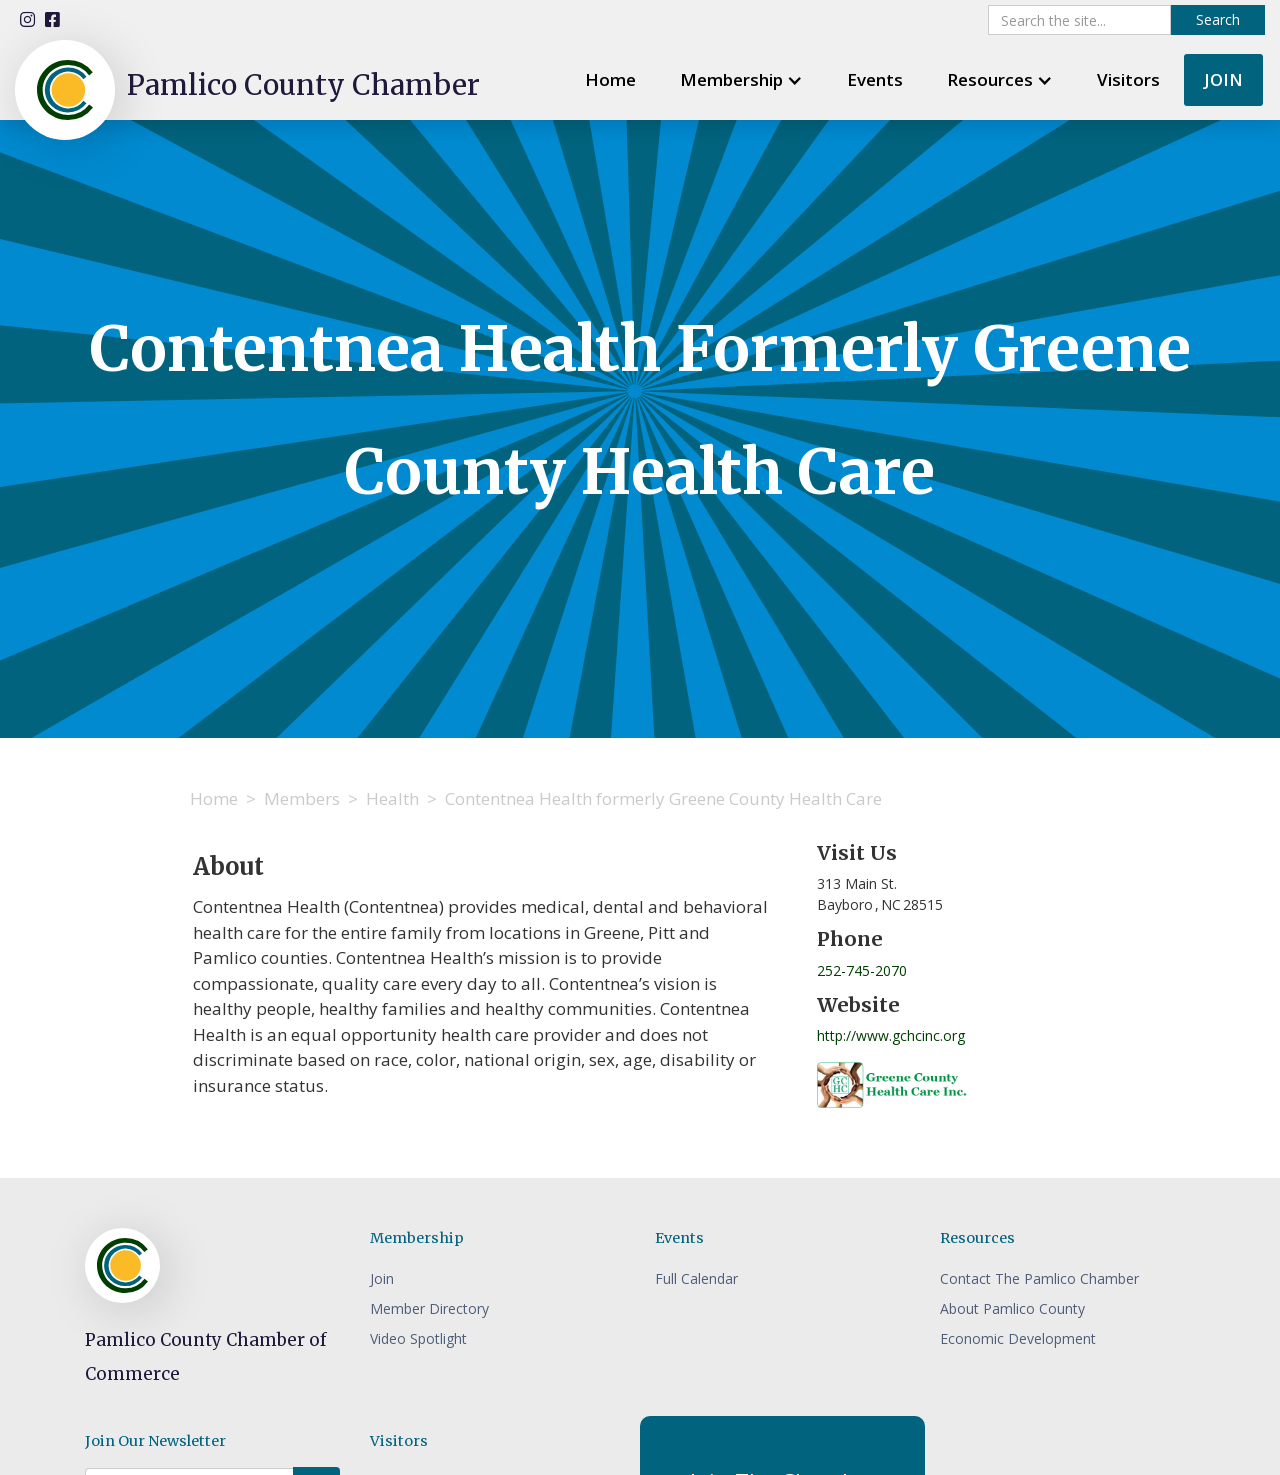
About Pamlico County (1012, 1308)
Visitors (1128, 79)
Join (382, 1278)
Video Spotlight (418, 1338)
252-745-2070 (862, 970)
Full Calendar (696, 1278)
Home (610, 79)
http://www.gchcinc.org (891, 1035)
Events (875, 79)
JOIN (1223, 79)
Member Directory (429, 1308)
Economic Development (1018, 1338)
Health (392, 798)
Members (302, 798)
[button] (741, 79)
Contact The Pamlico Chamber (1039, 1278)
